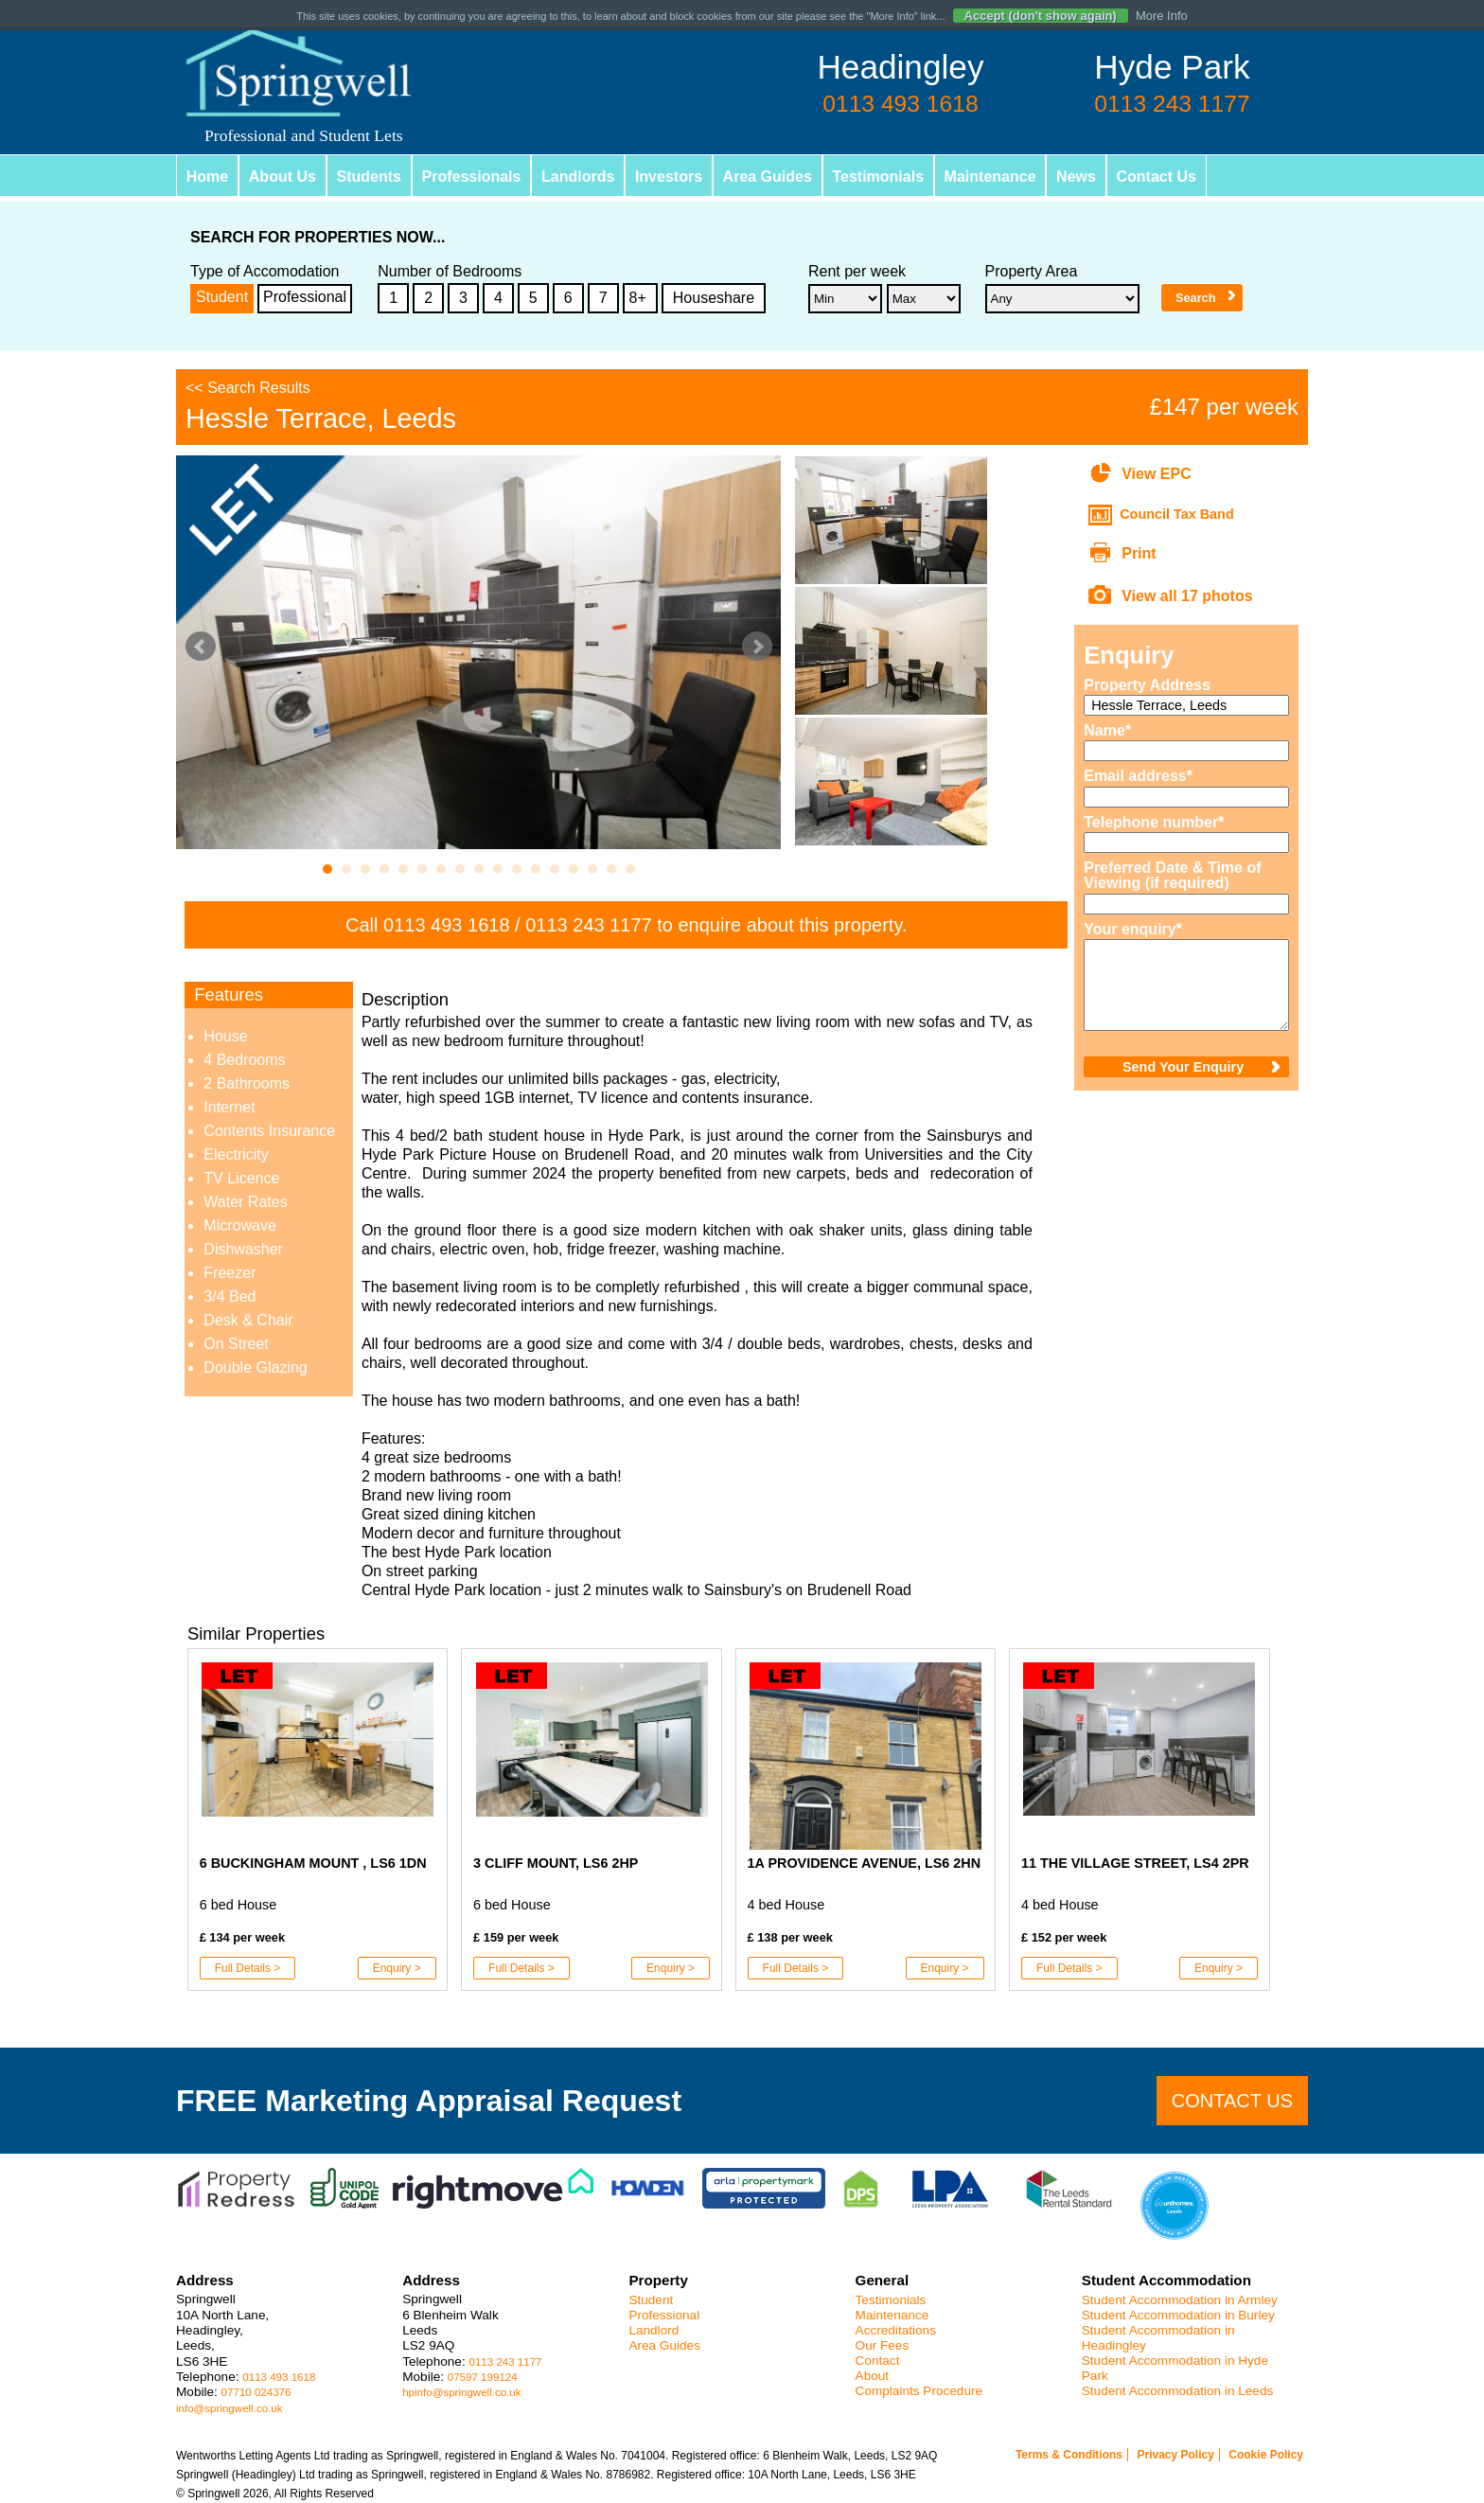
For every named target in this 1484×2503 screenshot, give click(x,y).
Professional (304, 297)
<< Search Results (248, 388)
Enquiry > (397, 1968)
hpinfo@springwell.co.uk (461, 2392)
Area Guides (769, 177)
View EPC (1157, 474)
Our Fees (883, 2345)
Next (757, 646)
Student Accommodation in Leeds (1178, 2391)
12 (535, 869)
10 (498, 869)
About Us (282, 177)
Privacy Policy (1175, 2454)
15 (592, 869)
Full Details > (248, 1968)
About (873, 2376)
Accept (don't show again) (1040, 16)
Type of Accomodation (264, 271)
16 (611, 869)
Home (207, 177)
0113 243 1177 (588, 924)
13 (554, 869)
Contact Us (1160, 177)
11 (516, 869)
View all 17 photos (1187, 596)
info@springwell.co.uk (229, 2408)
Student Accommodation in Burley (1178, 2315)
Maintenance (993, 177)
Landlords (579, 177)
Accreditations (896, 2330)
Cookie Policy (1265, 2454)
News (1080, 177)
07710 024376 (256, 2392)
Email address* (1138, 776)
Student (222, 297)
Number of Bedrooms (449, 271)
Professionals (472, 177)
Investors (670, 177)
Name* (1107, 730)
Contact (878, 2360)
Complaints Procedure (919, 2391)
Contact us (1232, 2100)
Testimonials (881, 177)
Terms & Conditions (1069, 2454)
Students (369, 177)
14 (573, 869)
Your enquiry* (1133, 929)
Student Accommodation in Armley (1180, 2300)
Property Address (1147, 685)
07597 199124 (483, 2377)
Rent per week (857, 271)
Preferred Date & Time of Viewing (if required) (1172, 876)
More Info (1162, 16)
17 (630, 869)
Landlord (653, 2330)
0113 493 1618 (446, 924)
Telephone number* (1154, 822)
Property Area (1031, 271)
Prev (201, 646)
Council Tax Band (1176, 514)
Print (1139, 553)
